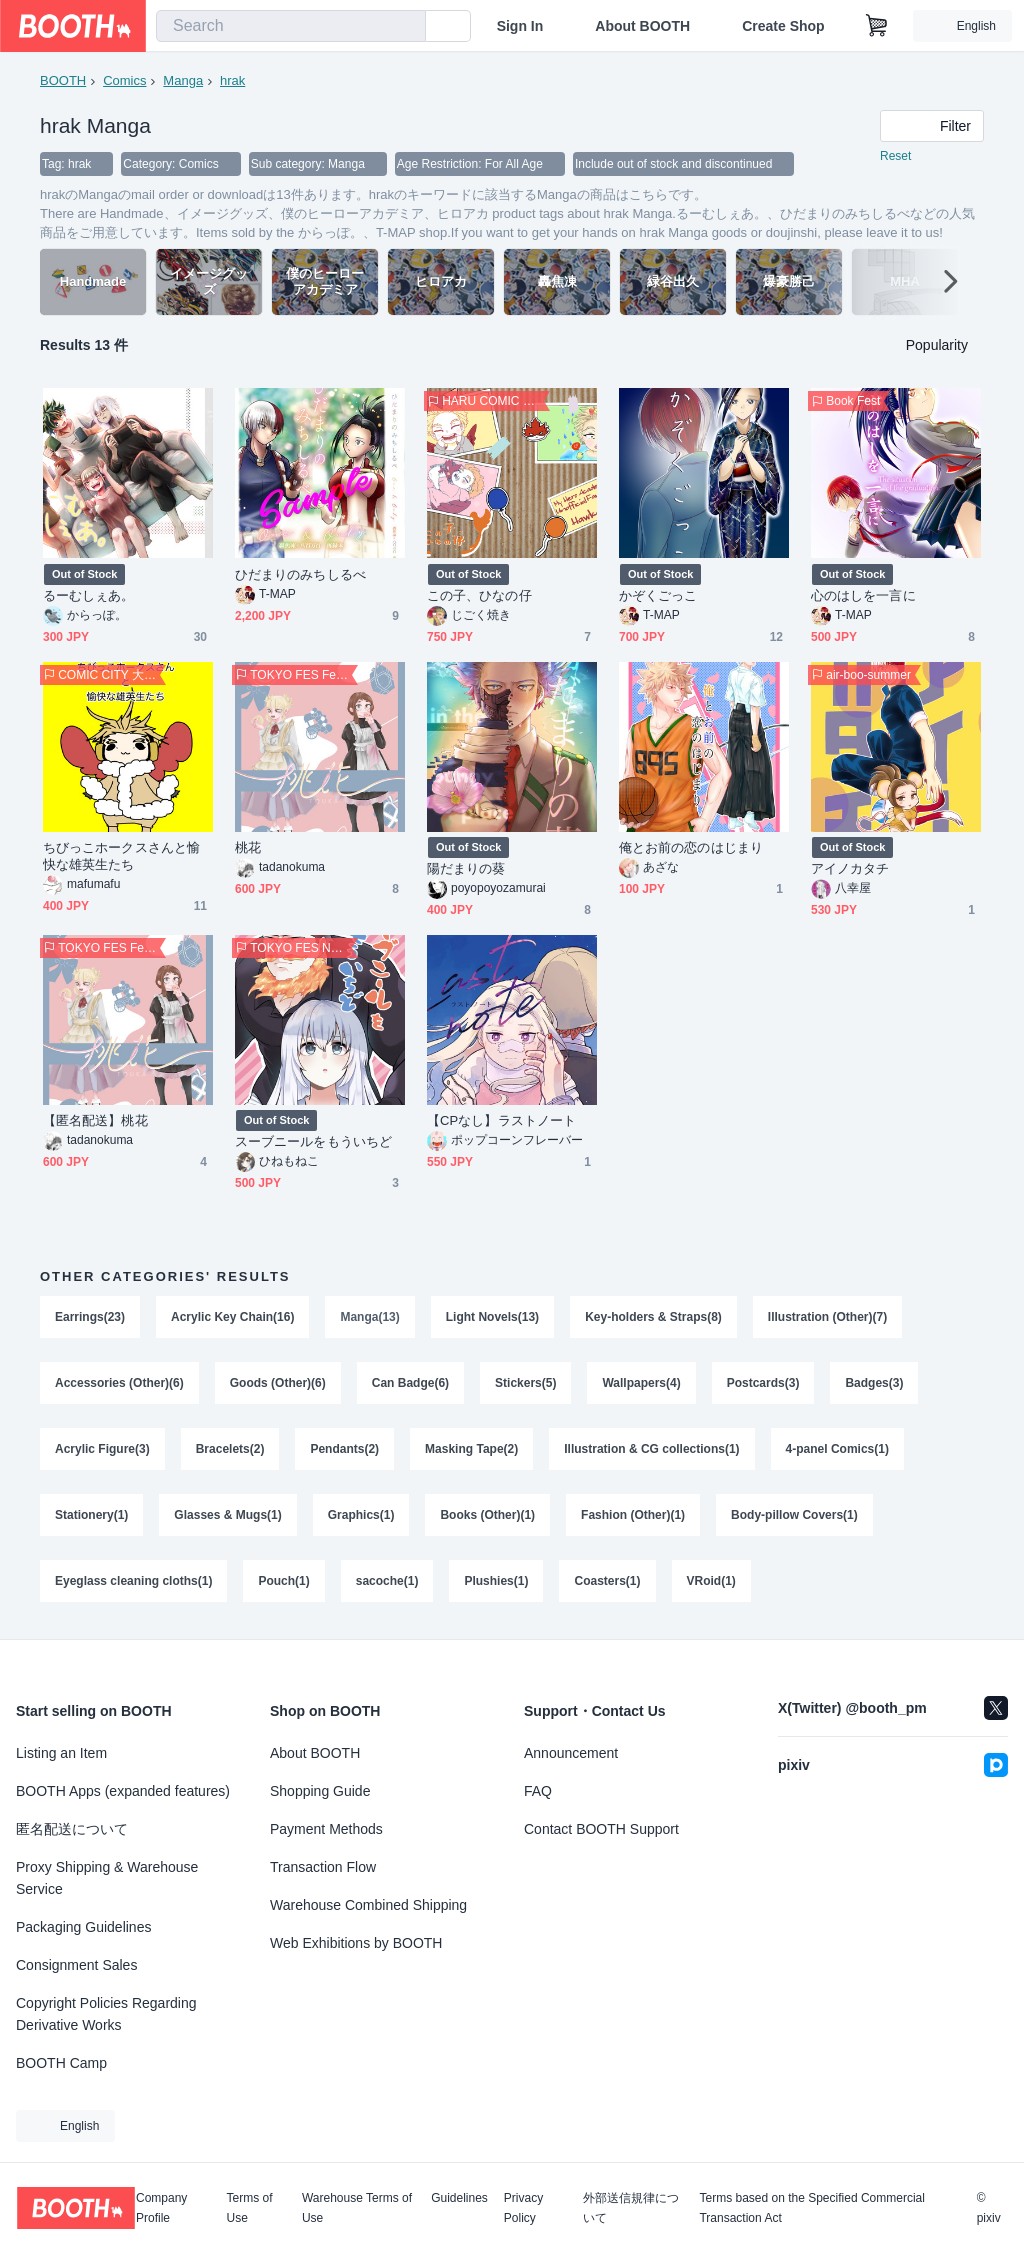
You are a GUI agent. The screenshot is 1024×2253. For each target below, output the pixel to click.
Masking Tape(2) (471, 1449)
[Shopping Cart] (877, 26)
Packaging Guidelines (83, 1927)
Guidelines (459, 2198)
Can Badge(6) (410, 1383)
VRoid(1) (711, 1581)
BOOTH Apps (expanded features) (123, 1791)
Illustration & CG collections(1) (651, 1449)
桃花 (248, 847)
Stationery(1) (91, 1515)
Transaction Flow (323, 1867)
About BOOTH (642, 26)
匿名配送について (72, 1829)
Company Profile (161, 2208)
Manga (183, 80)
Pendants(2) (344, 1449)
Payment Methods (326, 1829)
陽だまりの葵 (466, 868)
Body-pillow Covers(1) (794, 1515)
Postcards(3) (763, 1383)
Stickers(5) (525, 1383)
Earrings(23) (90, 1317)
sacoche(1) (387, 1581)
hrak (232, 80)
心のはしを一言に (863, 595)
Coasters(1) (607, 1581)
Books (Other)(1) (487, 1515)
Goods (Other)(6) (278, 1383)
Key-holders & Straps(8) (653, 1317)
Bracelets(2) (230, 1449)
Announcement (571, 1753)
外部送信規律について (631, 2208)
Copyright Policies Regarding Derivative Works (106, 2014)
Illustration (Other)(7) (827, 1317)
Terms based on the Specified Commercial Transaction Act (811, 2208)
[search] (406, 27)
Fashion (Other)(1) (633, 1515)
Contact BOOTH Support (601, 1829)
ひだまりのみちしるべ (300, 574)
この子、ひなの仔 (479, 595)
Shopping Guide (320, 1791)
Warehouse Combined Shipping (368, 1905)
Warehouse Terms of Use (357, 2208)
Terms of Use (250, 2208)
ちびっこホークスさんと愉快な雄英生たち (121, 856)
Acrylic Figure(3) (102, 1449)
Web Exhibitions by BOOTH (356, 1943)
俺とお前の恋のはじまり (691, 847)
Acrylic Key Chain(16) (232, 1317)
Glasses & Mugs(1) (227, 1515)
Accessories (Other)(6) (119, 1383)
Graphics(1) (361, 1515)
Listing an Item (61, 1753)
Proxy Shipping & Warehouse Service (107, 1878)
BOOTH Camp (61, 2063)
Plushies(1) (496, 1581)
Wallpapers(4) (641, 1383)
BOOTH (63, 80)
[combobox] (291, 26)
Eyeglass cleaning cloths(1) (133, 1581)
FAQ (538, 1791)
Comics (124, 80)
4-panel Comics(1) (837, 1449)
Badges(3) (874, 1383)
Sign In (520, 26)
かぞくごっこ (658, 595)
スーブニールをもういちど (313, 1141)
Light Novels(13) (492, 1317)
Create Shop (783, 26)
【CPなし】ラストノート (501, 1120)
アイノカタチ (850, 868)
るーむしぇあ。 (89, 595)
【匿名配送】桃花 (95, 1120)
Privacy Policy (523, 2208)
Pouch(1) (283, 1581)
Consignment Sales (76, 1965)
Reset (895, 156)
